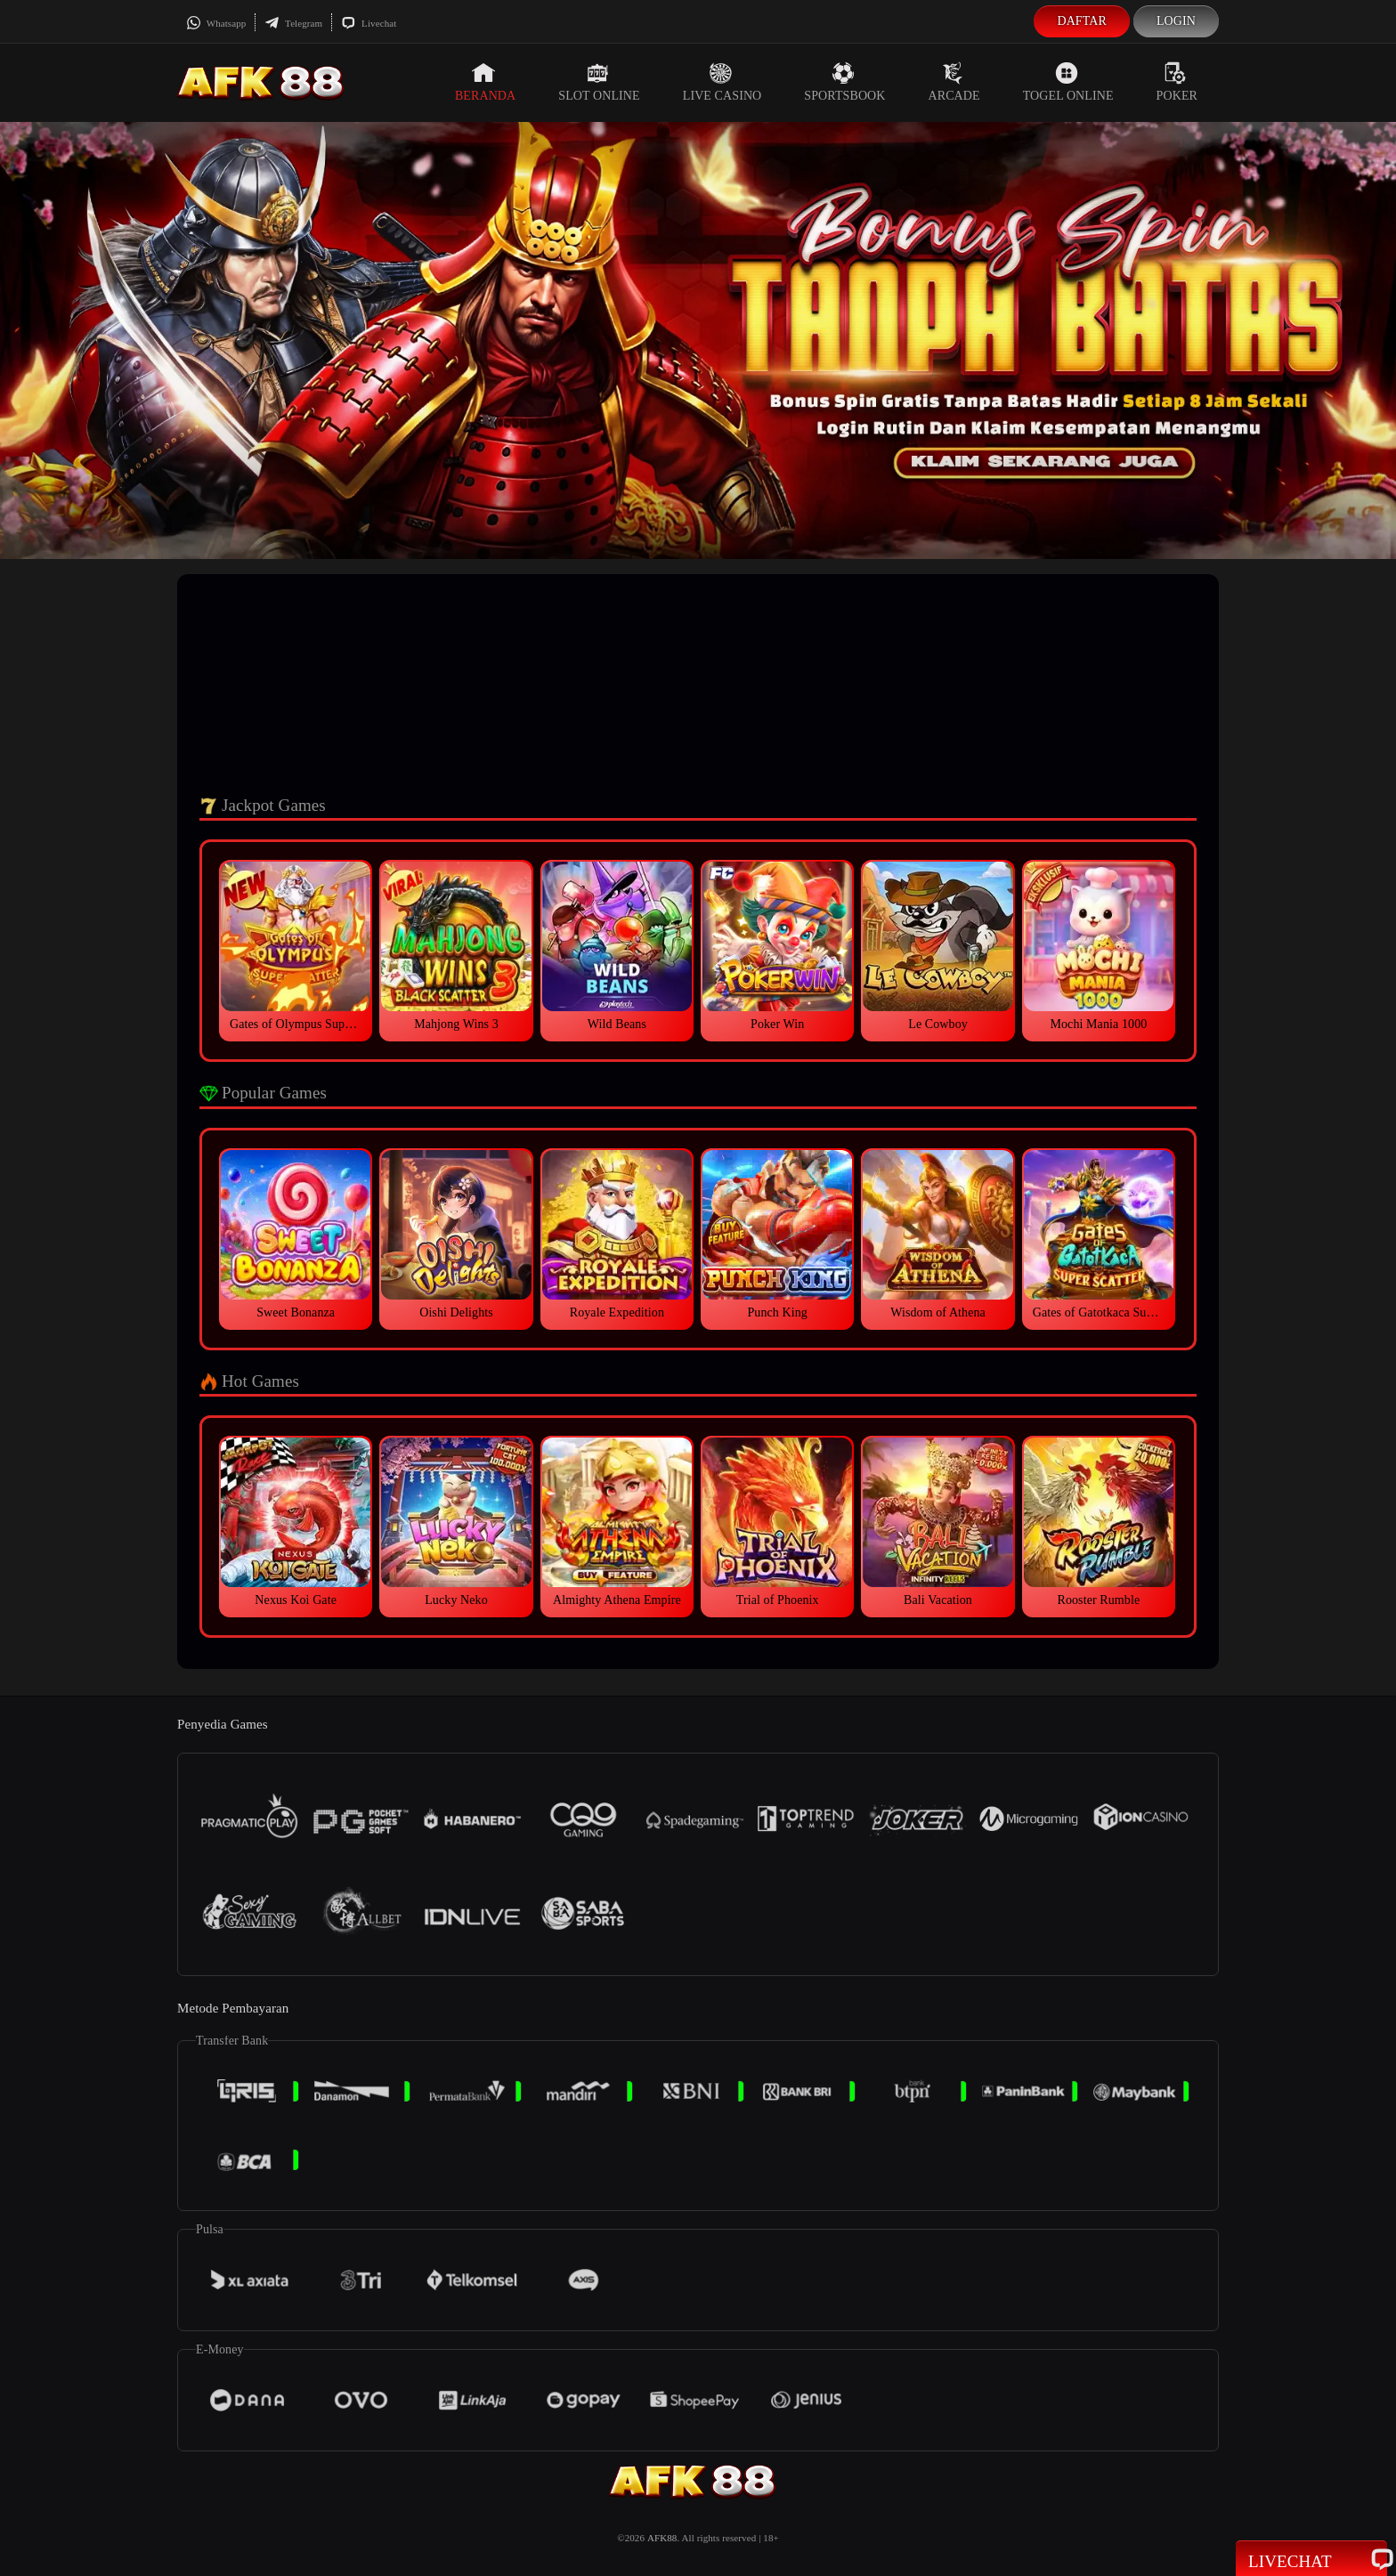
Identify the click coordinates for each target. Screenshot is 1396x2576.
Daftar (1082, 21)
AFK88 (662, 2537)
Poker (1177, 81)
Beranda (485, 81)
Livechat (368, 23)
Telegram (293, 23)
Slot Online (598, 81)
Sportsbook (844, 81)
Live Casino (722, 81)
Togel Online (1068, 81)
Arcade (954, 81)
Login (1176, 21)
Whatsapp (216, 23)
